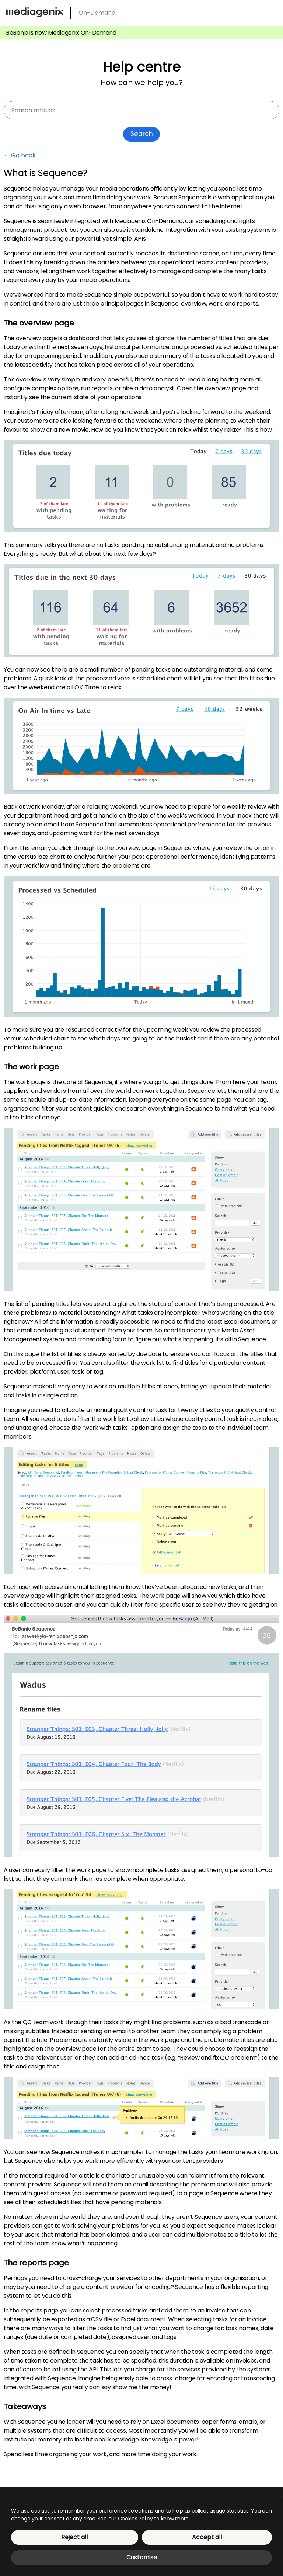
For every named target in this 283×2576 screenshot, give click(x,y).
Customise (141, 2557)
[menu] (271, 11)
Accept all (207, 2537)
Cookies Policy (135, 2518)
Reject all (74, 2537)
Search (141, 133)
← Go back (20, 155)
